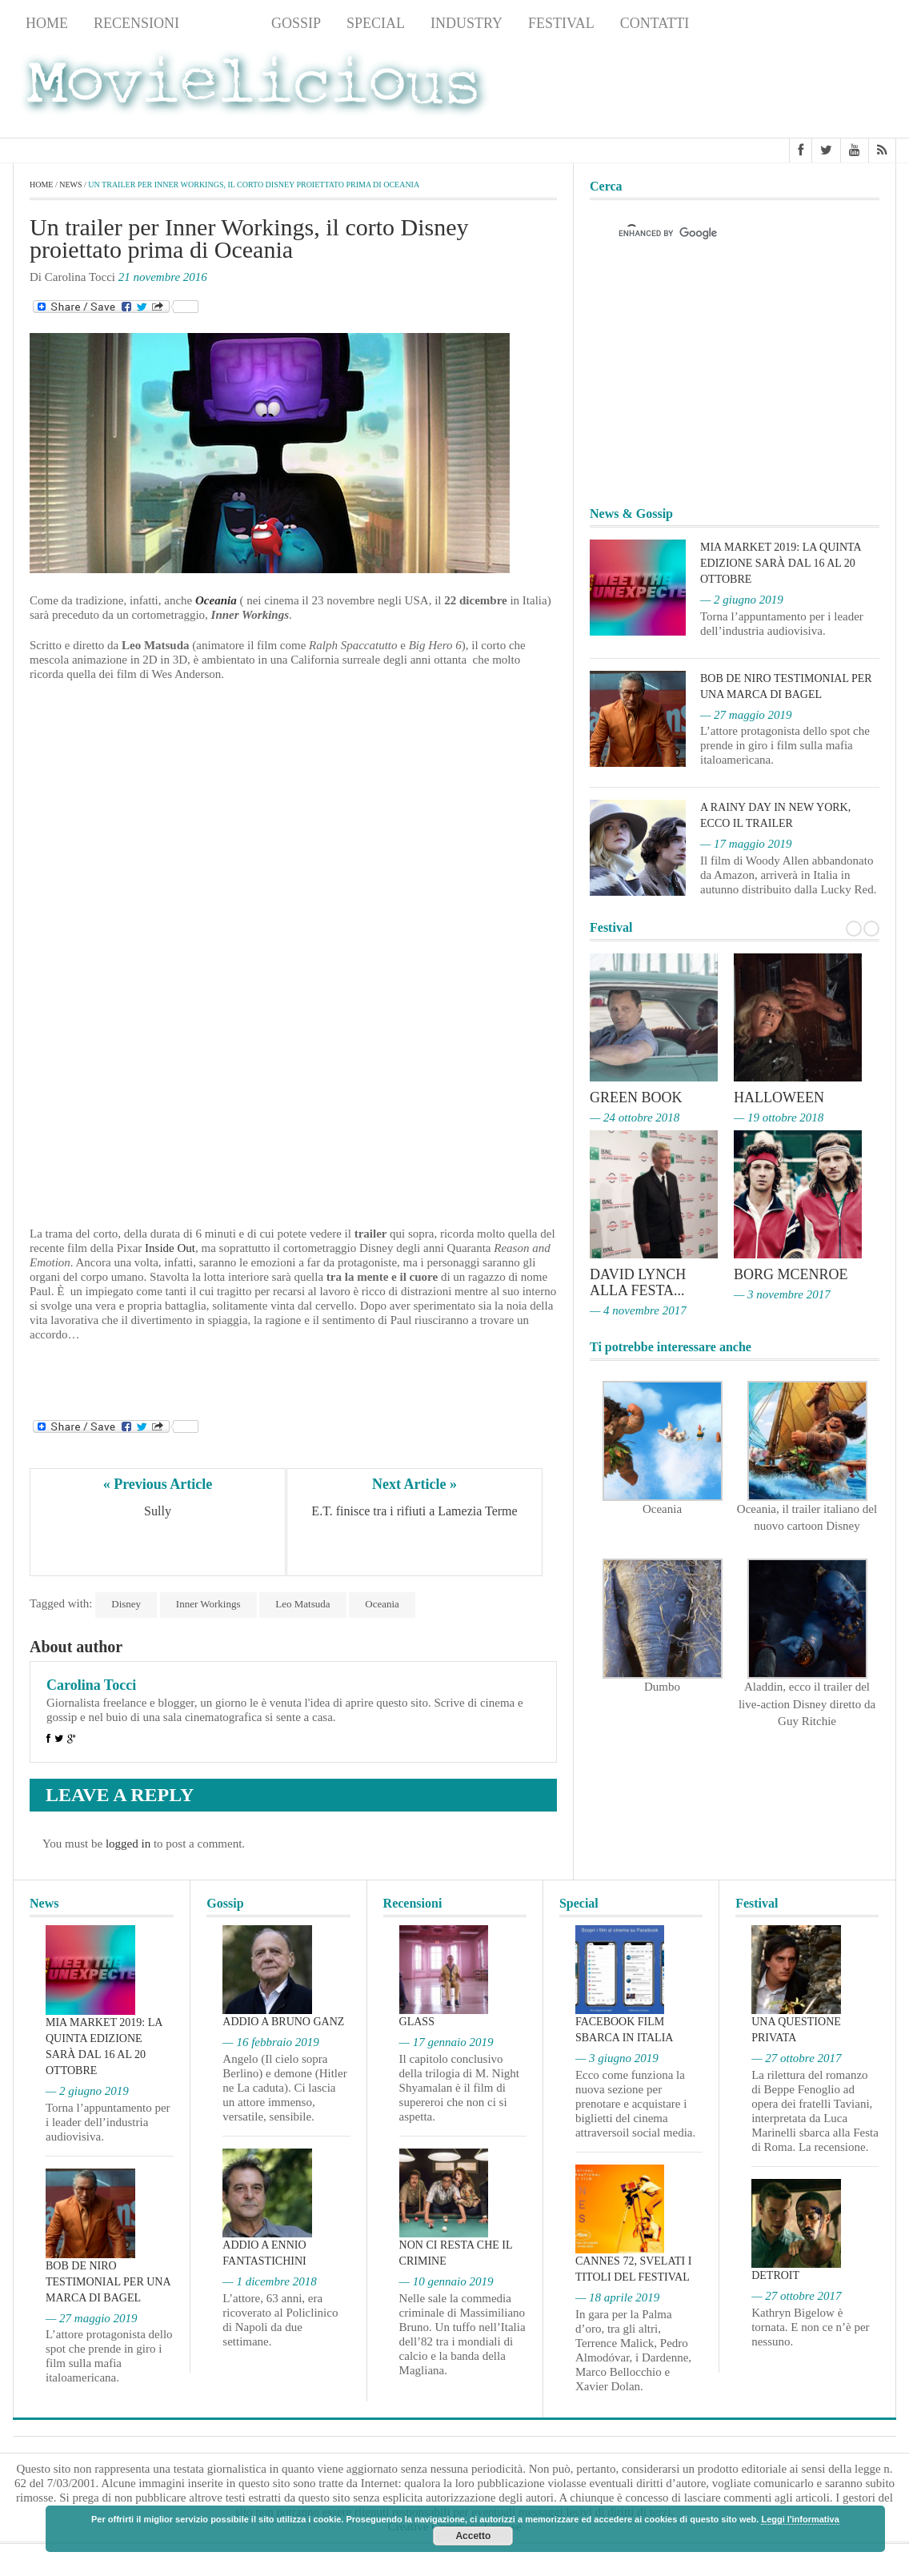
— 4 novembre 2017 (638, 1310)
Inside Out (168, 1248)
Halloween (779, 1097)
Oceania (216, 600)
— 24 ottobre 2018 (634, 1117)
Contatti (655, 23)
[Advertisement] (768, 89)
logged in (128, 1843)
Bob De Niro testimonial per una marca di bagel (108, 2282)
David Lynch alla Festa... (638, 1282)
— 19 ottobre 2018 (778, 1117)
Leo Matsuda (302, 1604)
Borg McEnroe (791, 1274)
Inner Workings (208, 1604)
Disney (126, 1604)
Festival (561, 23)
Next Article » (414, 1484)
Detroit (775, 2275)
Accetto (473, 2536)
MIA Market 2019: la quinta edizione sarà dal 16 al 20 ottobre (780, 563)
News (225, 23)
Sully (157, 1511)
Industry (466, 23)
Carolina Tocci (91, 1685)
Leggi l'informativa (800, 2519)
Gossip (296, 23)
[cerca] (720, 233)
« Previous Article (158, 1484)
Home (47, 23)
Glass (416, 2022)
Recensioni (136, 23)
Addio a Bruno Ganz (283, 2022)
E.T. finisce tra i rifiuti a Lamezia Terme (414, 1511)
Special (375, 23)
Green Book (636, 1097)
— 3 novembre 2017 (782, 1294)
